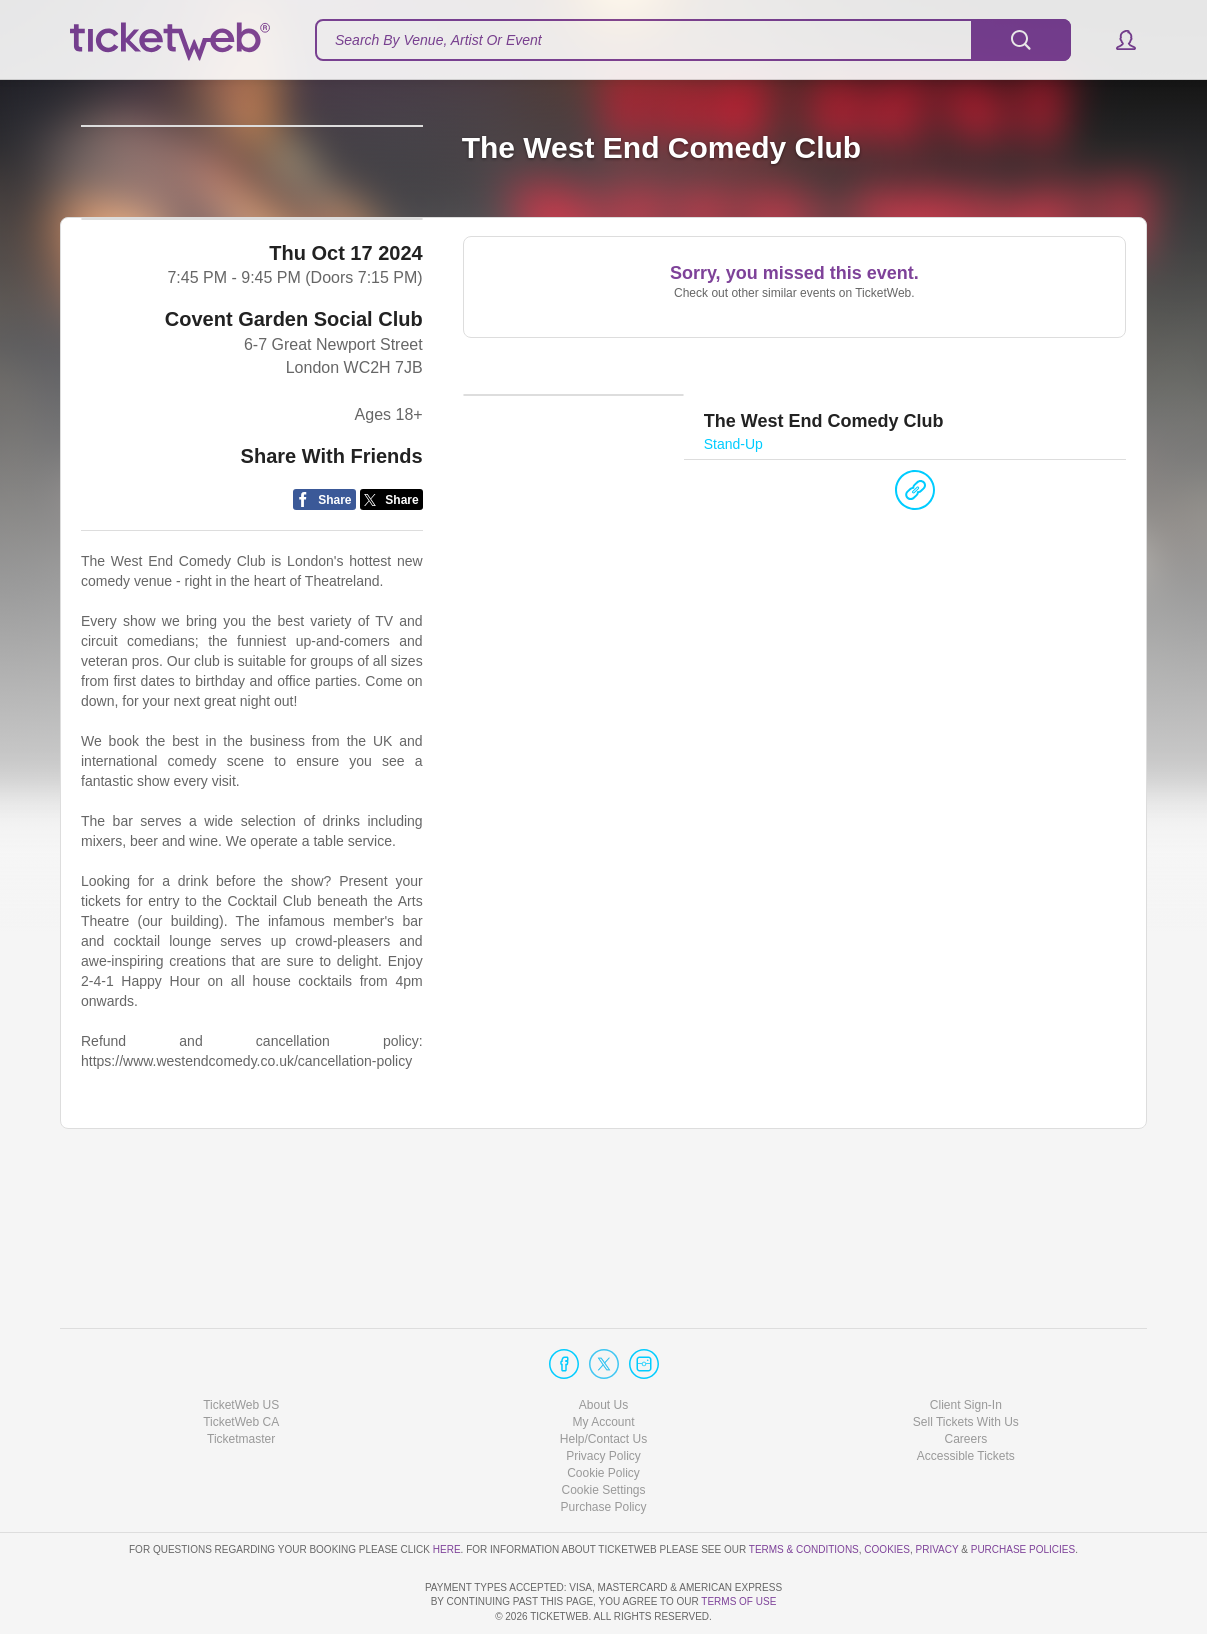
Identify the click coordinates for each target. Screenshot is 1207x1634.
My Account (603, 1365)
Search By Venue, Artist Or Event (438, 40)
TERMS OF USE (738, 1601)
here (447, 1491)
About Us (603, 1347)
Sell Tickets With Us (966, 1365)
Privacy (937, 1491)
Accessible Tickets (966, 1399)
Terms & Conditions (804, 1491)
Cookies (887, 1491)
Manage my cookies (603, 1433)
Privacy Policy (603, 1399)
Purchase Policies (1023, 1491)
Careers (965, 1382)
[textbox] (693, 40)
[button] (1116, 40)
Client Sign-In (966, 1347)
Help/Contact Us (603, 1382)
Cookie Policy (603, 1416)
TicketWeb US (241, 1347)
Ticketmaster (241, 1382)
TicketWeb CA (241, 1365)
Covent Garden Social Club (294, 454)
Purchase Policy (603, 1450)
